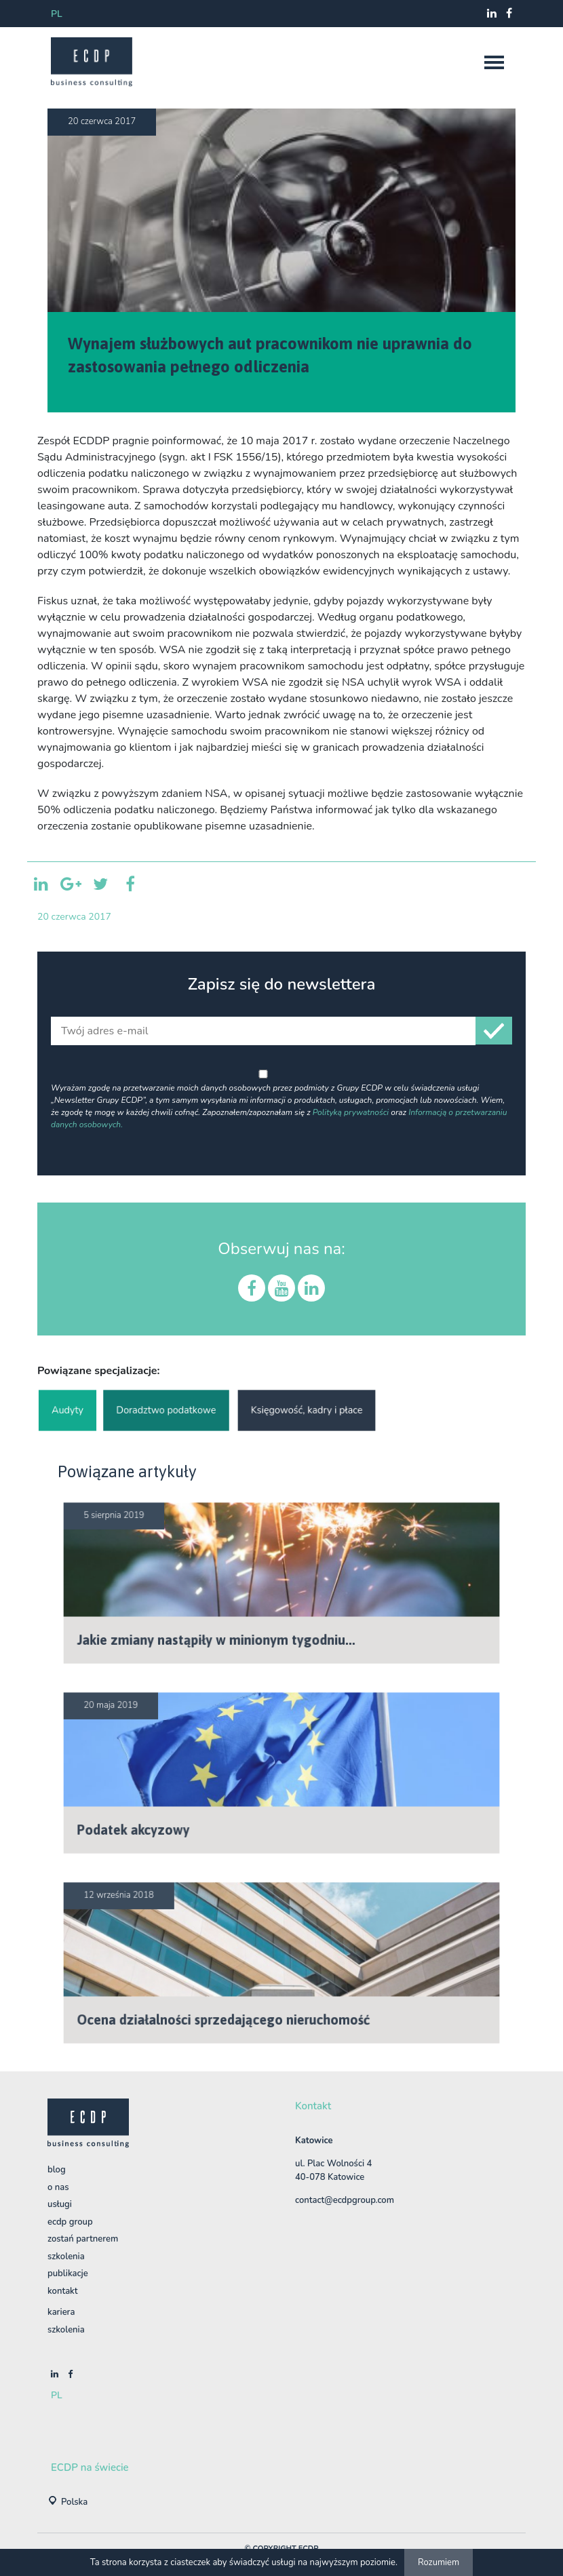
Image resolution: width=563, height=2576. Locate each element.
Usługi (59, 2204)
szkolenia (66, 2330)
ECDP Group (70, 2222)
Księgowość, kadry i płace (306, 1410)
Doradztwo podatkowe (166, 1410)
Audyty (67, 1410)
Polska (74, 2502)
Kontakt (62, 2291)
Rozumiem (438, 2562)
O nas (58, 2187)
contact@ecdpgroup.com (344, 2200)
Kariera (61, 2312)
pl (56, 13)
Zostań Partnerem (82, 2239)
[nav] (493, 62)
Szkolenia (66, 2256)
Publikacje (67, 2273)
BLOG (56, 2170)
